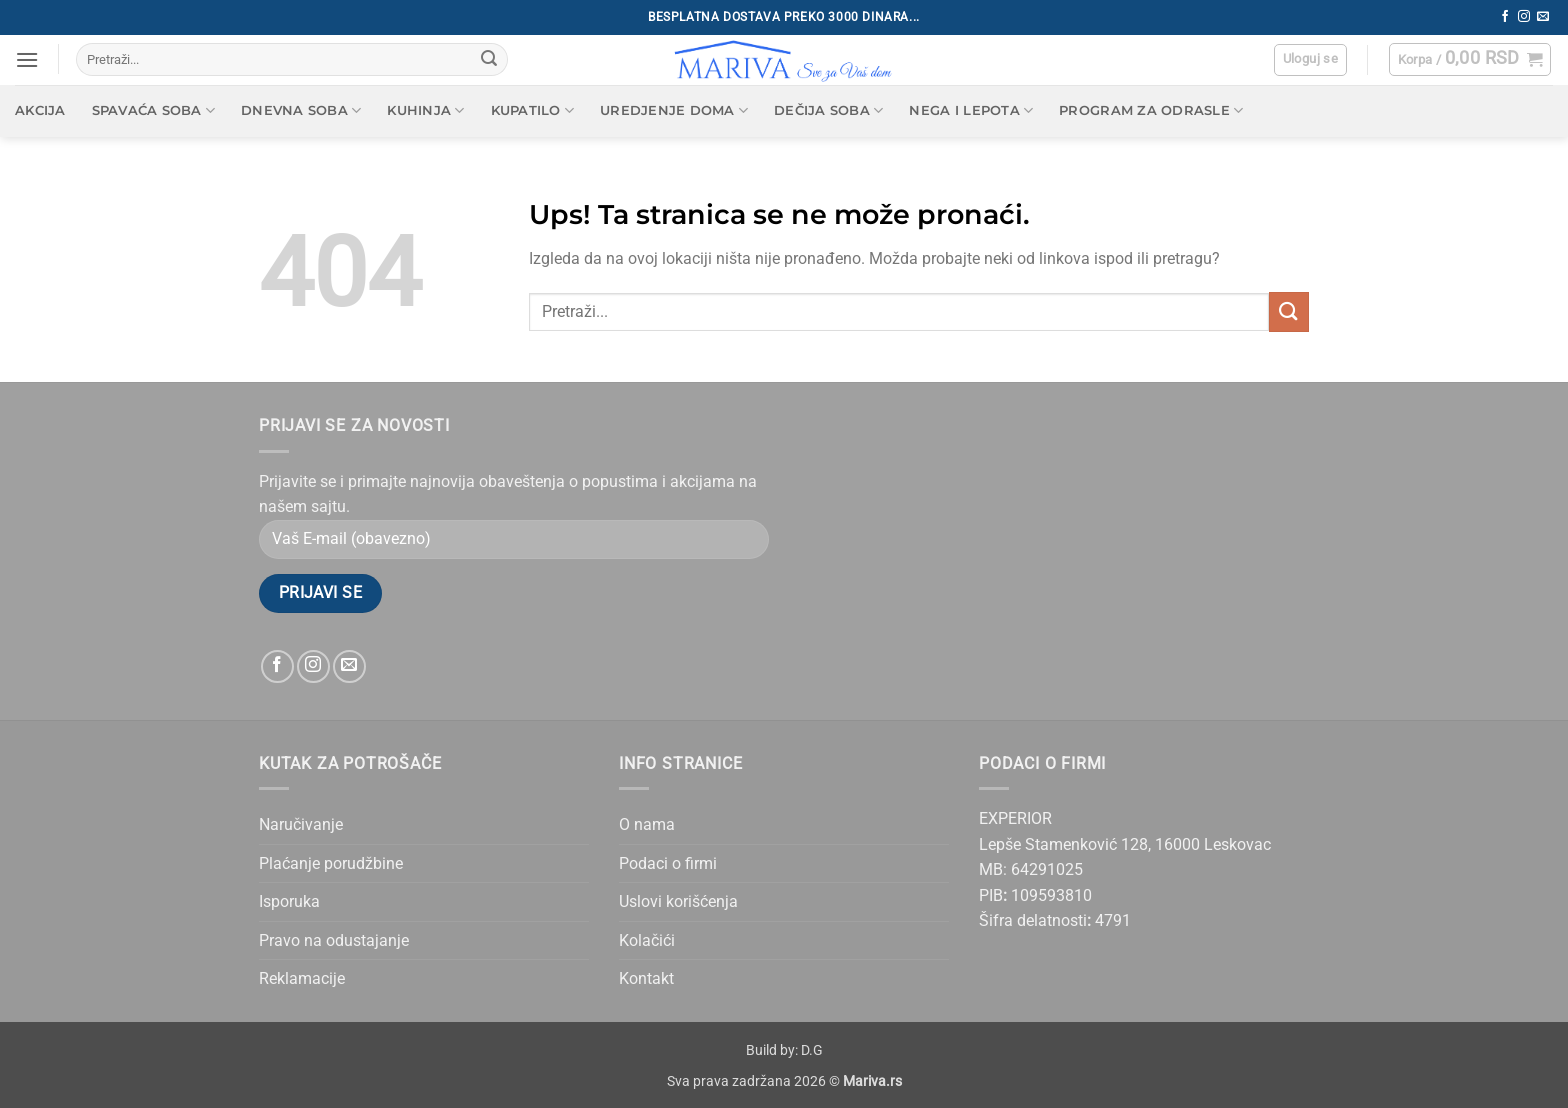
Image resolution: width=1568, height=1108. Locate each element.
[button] (27, 59)
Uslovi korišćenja (678, 901)
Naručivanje (301, 824)
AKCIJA (40, 110)
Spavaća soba (154, 110)
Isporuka (289, 901)
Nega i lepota (971, 110)
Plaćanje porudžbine (331, 863)
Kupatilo (533, 110)
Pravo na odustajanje (334, 940)
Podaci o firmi (668, 863)
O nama (647, 824)
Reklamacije (302, 978)
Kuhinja (425, 110)
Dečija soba (828, 110)
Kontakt (646, 978)
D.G (812, 1050)
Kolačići (647, 940)
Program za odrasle (1151, 110)
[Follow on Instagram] (1524, 17)
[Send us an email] (1543, 17)
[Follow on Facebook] (1505, 17)
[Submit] (489, 60)
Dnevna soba (301, 110)
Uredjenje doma (674, 110)
